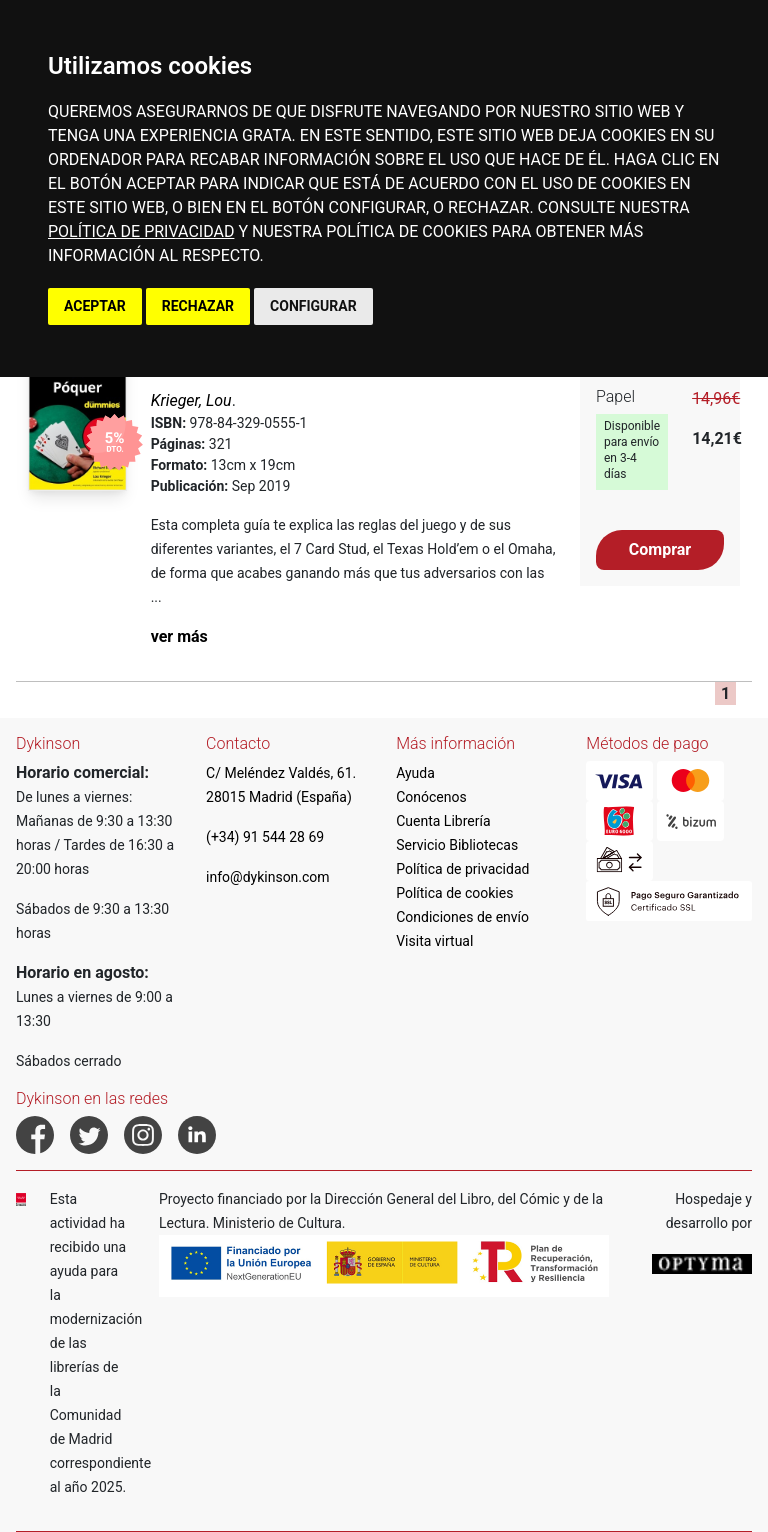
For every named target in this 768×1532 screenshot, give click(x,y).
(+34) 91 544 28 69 (265, 837)
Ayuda (415, 773)
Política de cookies (454, 893)
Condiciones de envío (462, 917)
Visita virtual (434, 941)
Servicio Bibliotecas (457, 845)
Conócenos (431, 797)
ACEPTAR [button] (95, 306)
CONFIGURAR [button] (313, 306)
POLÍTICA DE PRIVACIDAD (141, 231)
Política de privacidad (462, 869)
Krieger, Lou (191, 400)
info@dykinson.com (268, 877)
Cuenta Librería (443, 821)
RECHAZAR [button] (198, 306)
